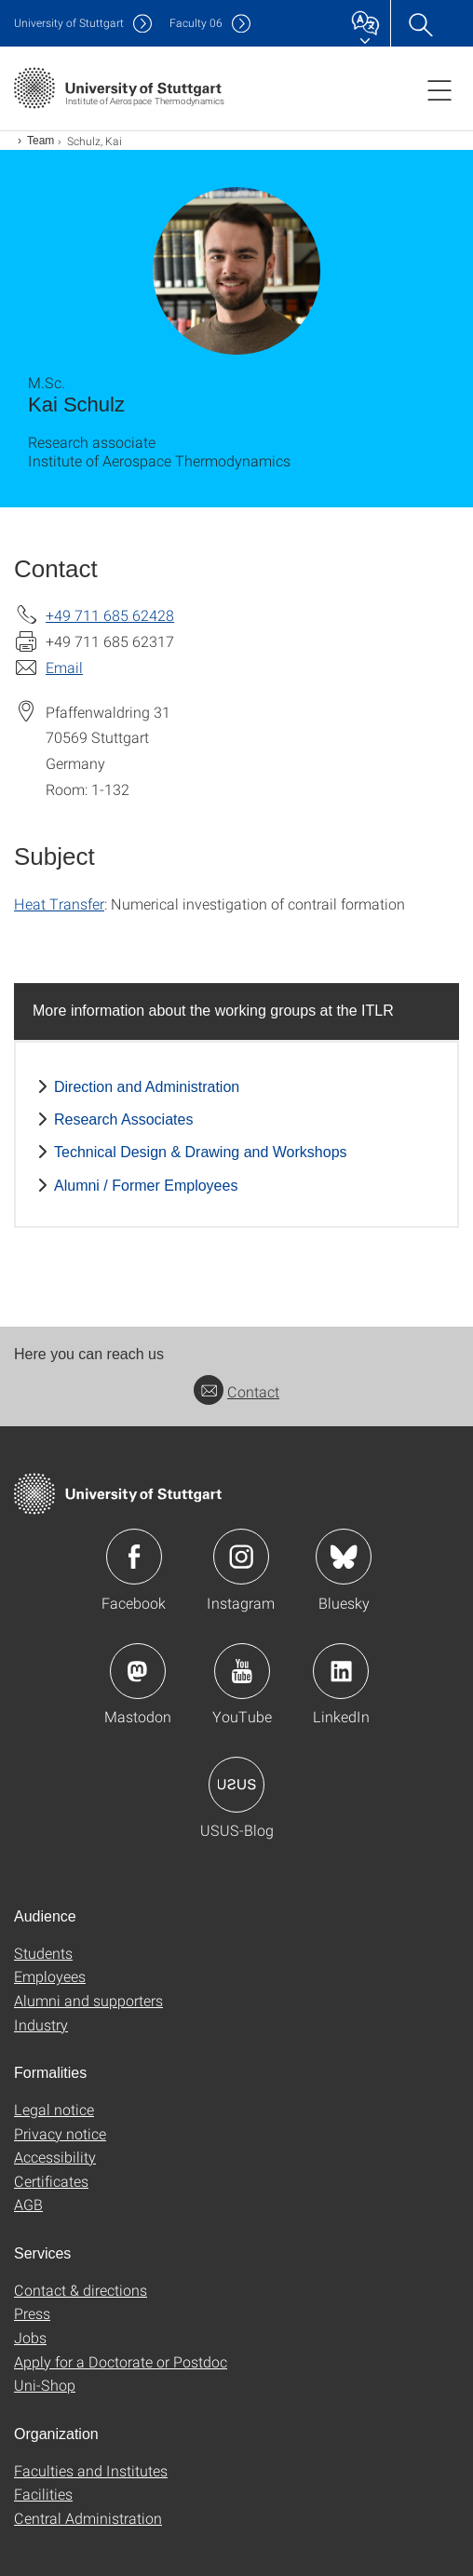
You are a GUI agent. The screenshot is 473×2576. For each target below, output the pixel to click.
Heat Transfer (59, 903)
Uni (69, 23)
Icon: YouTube (242, 1671)
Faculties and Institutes (91, 2470)
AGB (28, 2204)
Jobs (30, 2337)
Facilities (43, 2493)
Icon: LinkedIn (341, 1671)
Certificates (51, 2181)
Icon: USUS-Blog (236, 1785)
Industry (41, 2024)
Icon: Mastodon (138, 1671)
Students (43, 1952)
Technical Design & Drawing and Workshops (200, 1152)
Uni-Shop (44, 2384)
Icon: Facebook (134, 1557)
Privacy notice (60, 2133)
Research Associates (123, 1119)
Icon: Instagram (241, 1557)
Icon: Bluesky (344, 1557)
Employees (50, 1976)
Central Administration (88, 2518)
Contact (236, 1391)
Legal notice (54, 2109)
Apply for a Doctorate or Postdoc (120, 2361)
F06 (196, 23)
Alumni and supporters (88, 2000)
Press (32, 2313)
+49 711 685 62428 (110, 615)
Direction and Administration (146, 1087)
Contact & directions (80, 2290)
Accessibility (55, 2156)
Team (40, 140)
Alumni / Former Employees (145, 1186)
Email (64, 667)
